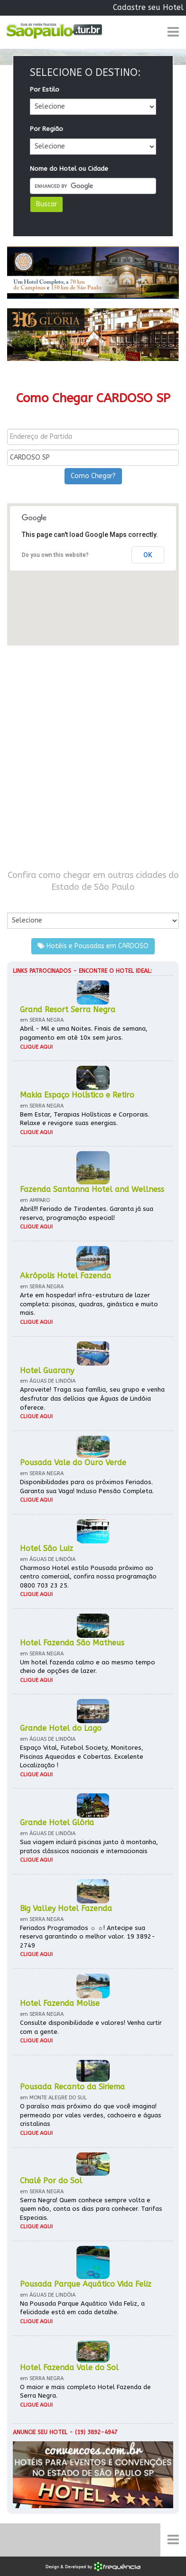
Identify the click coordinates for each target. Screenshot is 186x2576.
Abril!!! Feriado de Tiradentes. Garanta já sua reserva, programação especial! (86, 1213)
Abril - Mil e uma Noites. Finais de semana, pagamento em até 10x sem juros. (84, 1033)
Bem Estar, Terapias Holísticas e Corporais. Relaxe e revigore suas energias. (84, 1119)
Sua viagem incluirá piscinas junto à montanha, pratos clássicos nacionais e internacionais (89, 1846)
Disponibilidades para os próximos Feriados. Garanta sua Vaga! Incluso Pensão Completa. (87, 1486)
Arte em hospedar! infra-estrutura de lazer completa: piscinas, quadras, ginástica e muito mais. (89, 1304)
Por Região (46, 128)
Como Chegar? (93, 476)
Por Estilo (44, 89)
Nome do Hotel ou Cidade (69, 168)
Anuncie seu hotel (40, 2432)
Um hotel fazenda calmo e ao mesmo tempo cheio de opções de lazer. (87, 1667)
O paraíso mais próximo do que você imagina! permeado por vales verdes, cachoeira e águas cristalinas (90, 2115)
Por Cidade (23, 902)
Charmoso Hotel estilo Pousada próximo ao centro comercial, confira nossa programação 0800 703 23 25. (88, 1576)
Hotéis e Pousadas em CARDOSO (93, 946)
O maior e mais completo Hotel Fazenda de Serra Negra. (85, 2391)
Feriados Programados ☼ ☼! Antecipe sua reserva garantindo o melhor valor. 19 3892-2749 (87, 1936)
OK (147, 555)
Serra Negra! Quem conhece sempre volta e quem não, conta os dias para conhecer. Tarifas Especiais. (91, 2209)
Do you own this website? (55, 555)
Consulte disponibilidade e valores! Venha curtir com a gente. (91, 2027)
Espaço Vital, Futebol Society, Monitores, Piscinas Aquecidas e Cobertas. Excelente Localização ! (81, 1756)
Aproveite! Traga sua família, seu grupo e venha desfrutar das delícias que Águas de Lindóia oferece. (92, 1398)
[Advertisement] (93, 757)
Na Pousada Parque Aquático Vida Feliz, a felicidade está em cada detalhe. (82, 2308)
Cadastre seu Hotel (148, 7)
